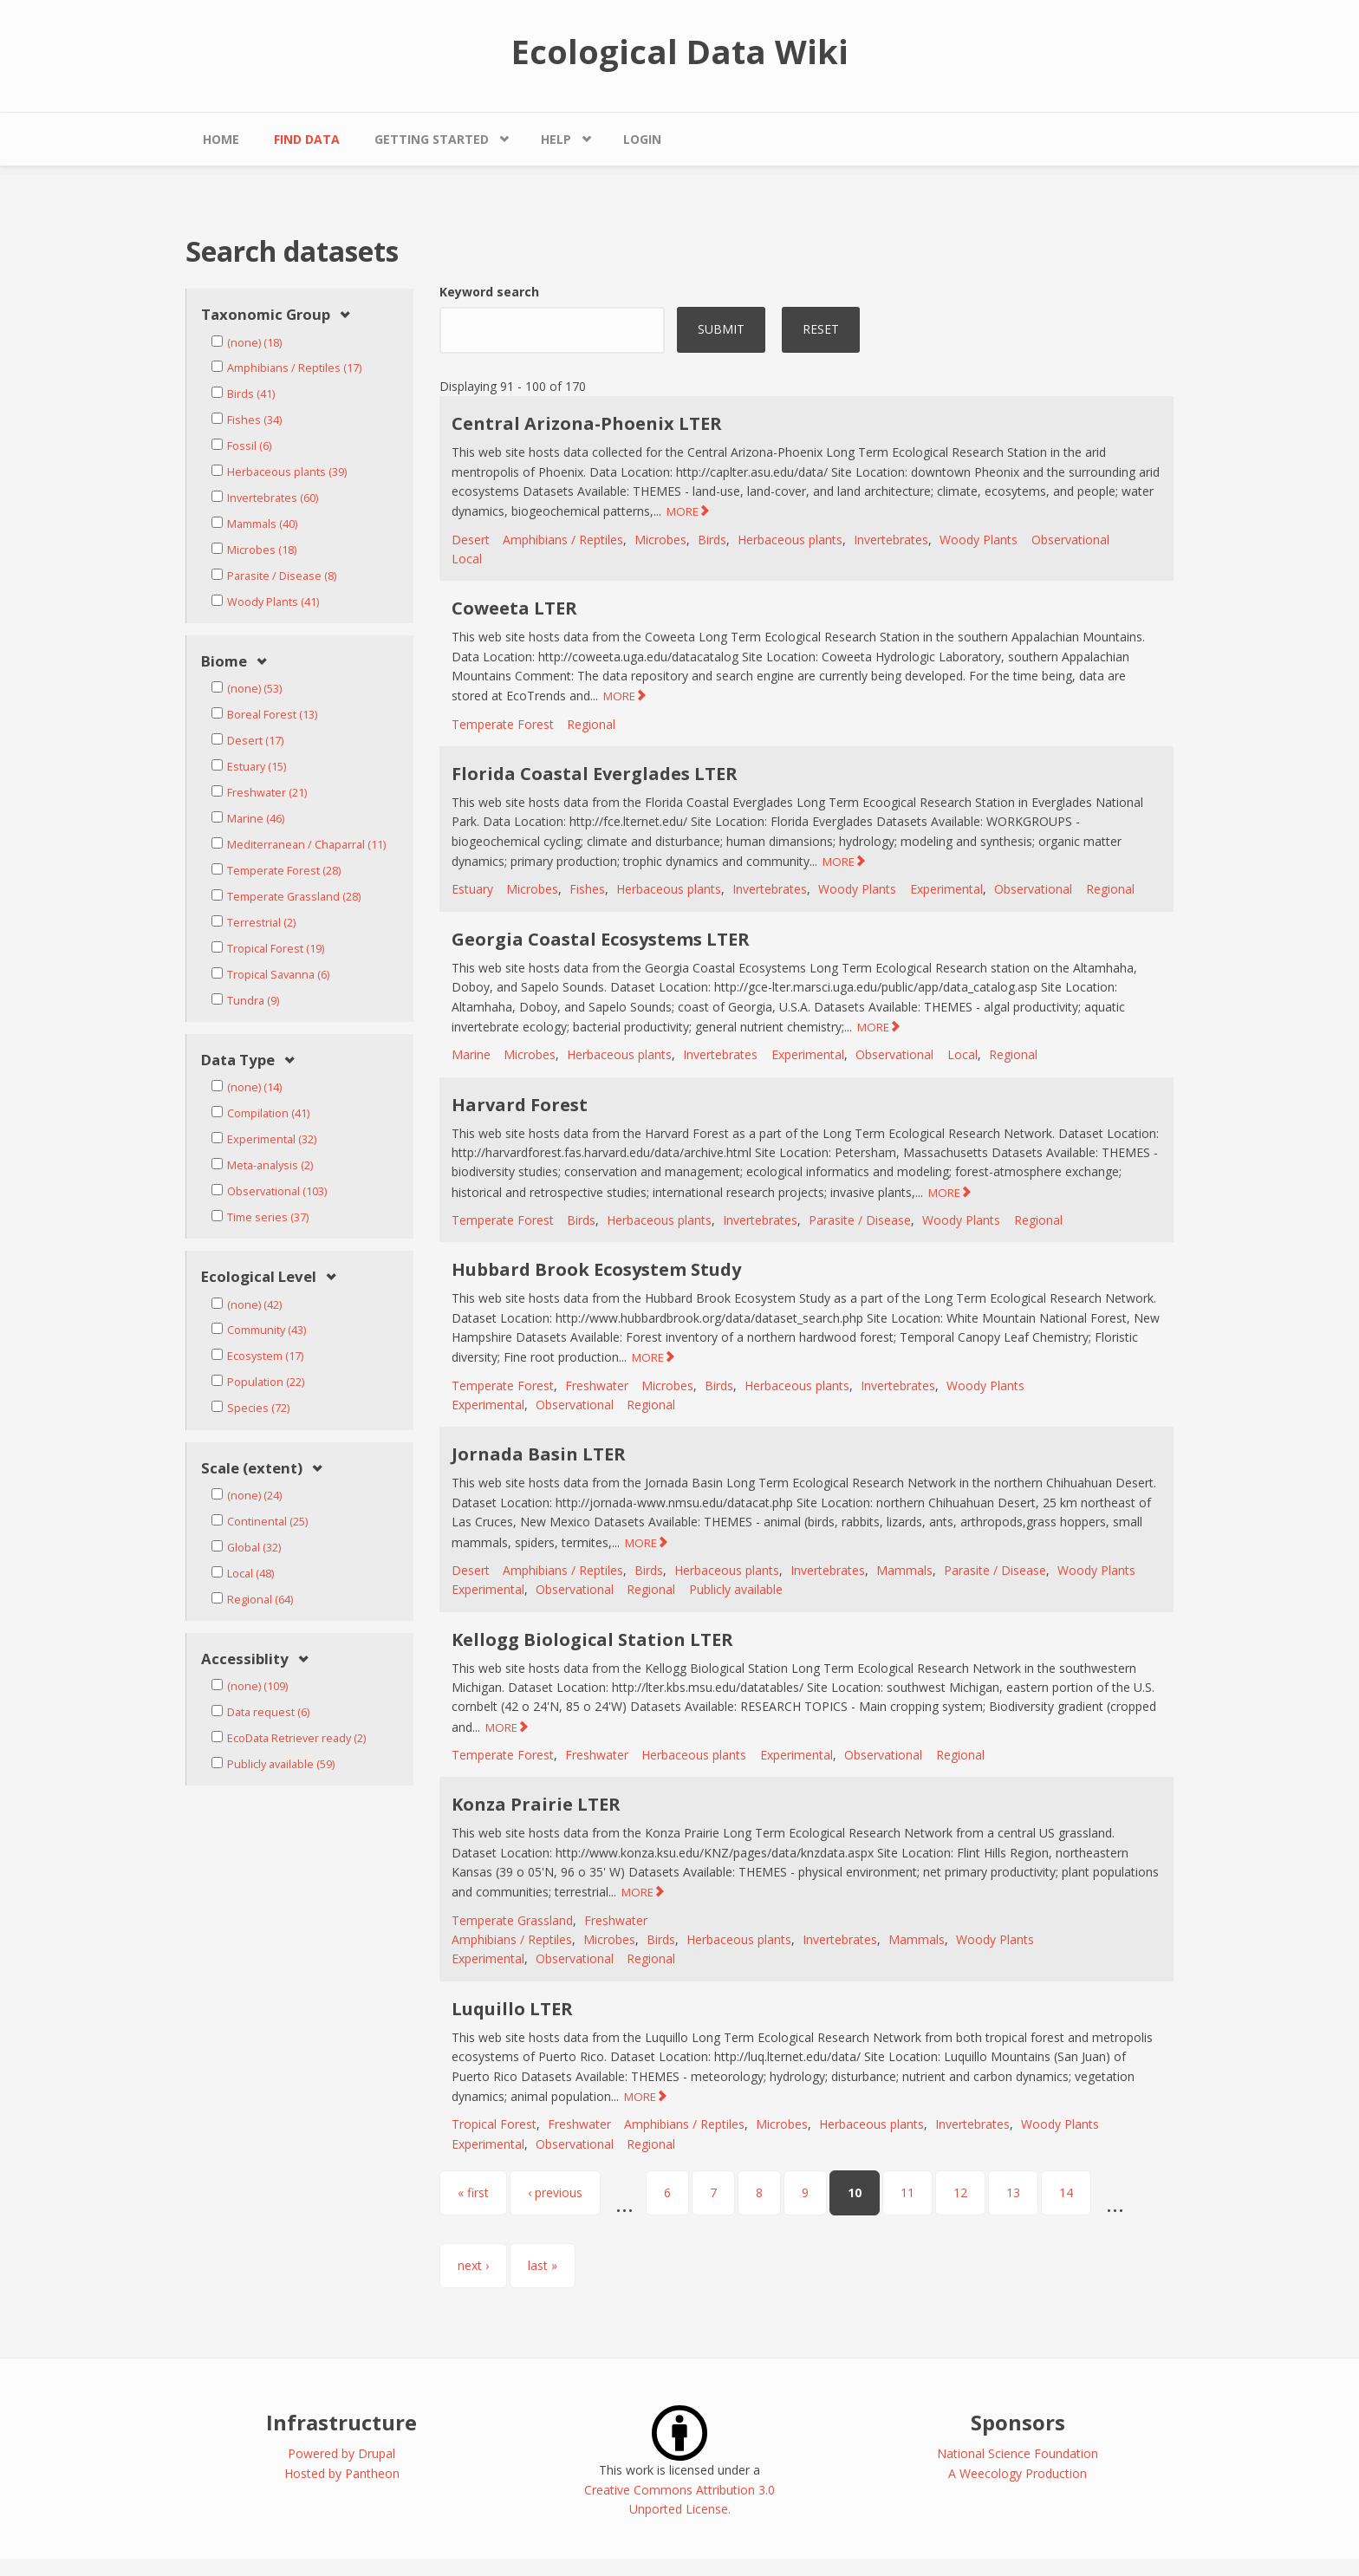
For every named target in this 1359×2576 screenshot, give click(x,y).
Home (221, 139)
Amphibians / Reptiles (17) (294, 368)
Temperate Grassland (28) (294, 896)
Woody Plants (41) (273, 602)
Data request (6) (268, 1712)
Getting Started (431, 139)
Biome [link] (224, 662)
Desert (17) (255, 740)
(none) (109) (257, 1686)
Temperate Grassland (512, 1920)
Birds (712, 539)
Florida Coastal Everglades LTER (595, 773)
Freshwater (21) (267, 792)
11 (907, 2192)
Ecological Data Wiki (680, 51)
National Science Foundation (1017, 2453)
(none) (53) (254, 688)
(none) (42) (254, 1305)
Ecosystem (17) (265, 1356)
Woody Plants (979, 539)
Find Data (307, 139)
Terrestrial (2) (261, 922)
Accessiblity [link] (245, 1659)
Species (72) (258, 1408)
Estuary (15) (256, 766)
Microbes (660, 539)
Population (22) (265, 1382)
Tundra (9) (253, 1000)
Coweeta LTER (514, 608)
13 (1013, 2192)
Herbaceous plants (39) (287, 472)
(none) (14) (254, 1087)
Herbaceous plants (790, 539)
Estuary (472, 889)
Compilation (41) (268, 1113)
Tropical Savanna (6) (278, 974)
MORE (682, 511)
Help (556, 139)
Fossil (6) (249, 446)
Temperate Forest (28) (284, 870)
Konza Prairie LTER (536, 1804)
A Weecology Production (1017, 2473)
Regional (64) (260, 1599)
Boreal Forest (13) (272, 714)
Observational (1070, 539)
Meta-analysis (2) (270, 1165)
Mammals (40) (262, 524)
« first (473, 2192)
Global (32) (254, 1547)
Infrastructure (341, 2422)
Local (467, 558)
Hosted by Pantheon (342, 2473)
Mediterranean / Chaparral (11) (306, 844)
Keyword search (489, 291)
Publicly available (736, 1589)
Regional (591, 724)
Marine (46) (255, 818)
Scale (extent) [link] (251, 1469)
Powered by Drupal (341, 2453)
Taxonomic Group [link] (265, 315)
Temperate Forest (503, 724)
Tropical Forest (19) (275, 948)
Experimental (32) (271, 1139)
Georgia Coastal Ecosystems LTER (601, 939)
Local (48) (250, 1573)
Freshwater (596, 1385)
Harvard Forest (520, 1104)
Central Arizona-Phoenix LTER (587, 423)
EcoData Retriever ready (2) (296, 1738)
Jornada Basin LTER (539, 1454)
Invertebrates (891, 539)
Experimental (946, 889)
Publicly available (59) (281, 1764)
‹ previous (555, 2192)
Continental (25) (267, 1521)
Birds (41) (251, 394)
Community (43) (266, 1330)
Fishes (587, 889)
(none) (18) (254, 342)
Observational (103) (277, 1191)
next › (473, 2265)
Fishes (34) (254, 420)
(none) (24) (254, 1495)
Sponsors (1018, 2422)
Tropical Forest (494, 2124)
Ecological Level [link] (258, 1277)
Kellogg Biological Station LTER (592, 1639)
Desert (471, 539)
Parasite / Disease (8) (281, 576)
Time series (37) (268, 1217)
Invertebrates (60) (272, 498)
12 (960, 2192)
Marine (471, 1054)
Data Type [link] (238, 1060)
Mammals (904, 1570)
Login (642, 139)
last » (542, 2265)
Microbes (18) (261, 550)
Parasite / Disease (860, 1220)
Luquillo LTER (512, 2008)
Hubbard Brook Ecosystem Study (596, 1269)
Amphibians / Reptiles (563, 539)
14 (1066, 2192)
